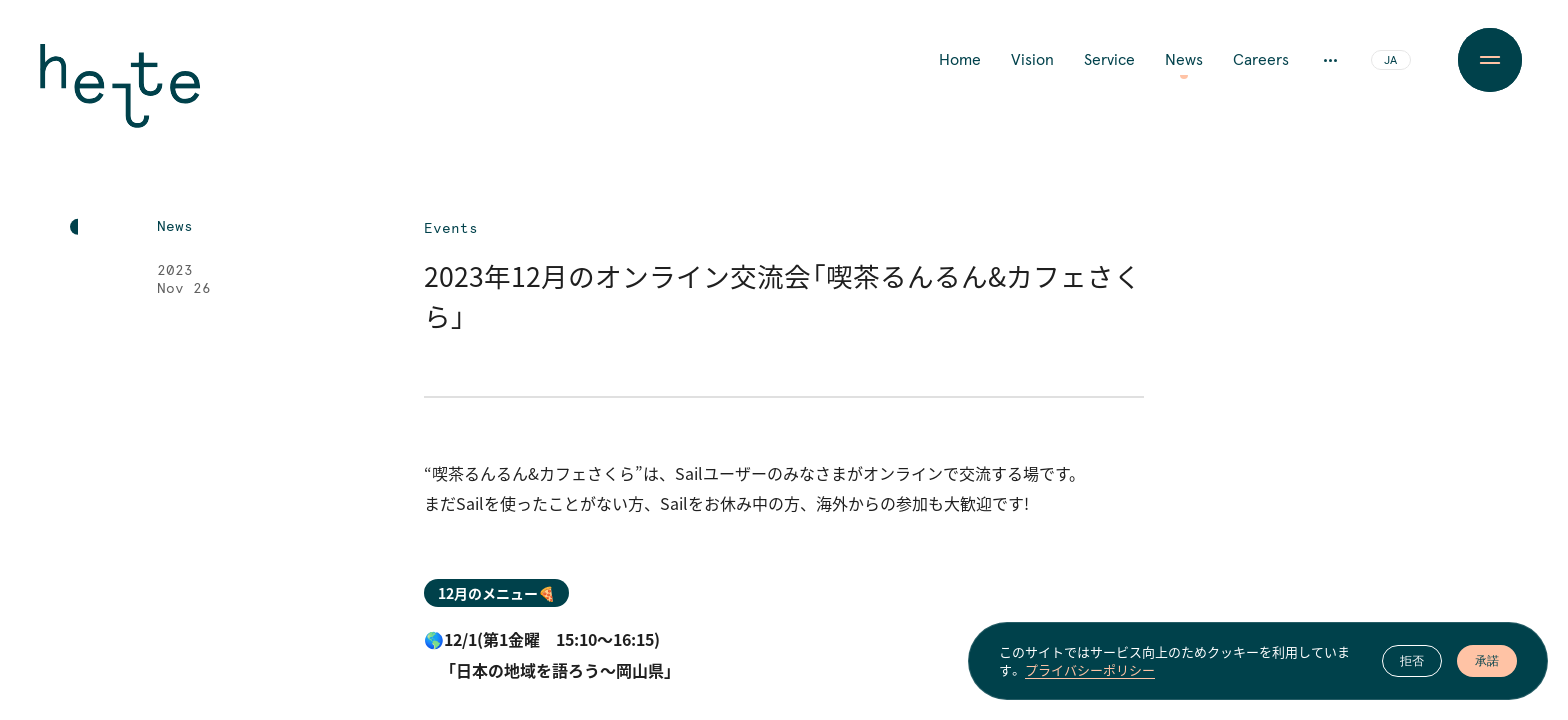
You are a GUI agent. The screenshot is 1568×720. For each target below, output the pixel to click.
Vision (1032, 60)
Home (960, 60)
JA (1390, 61)
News (1184, 60)
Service (1109, 60)
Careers (1261, 60)
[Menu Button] (1489, 60)
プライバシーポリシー (1090, 670)
